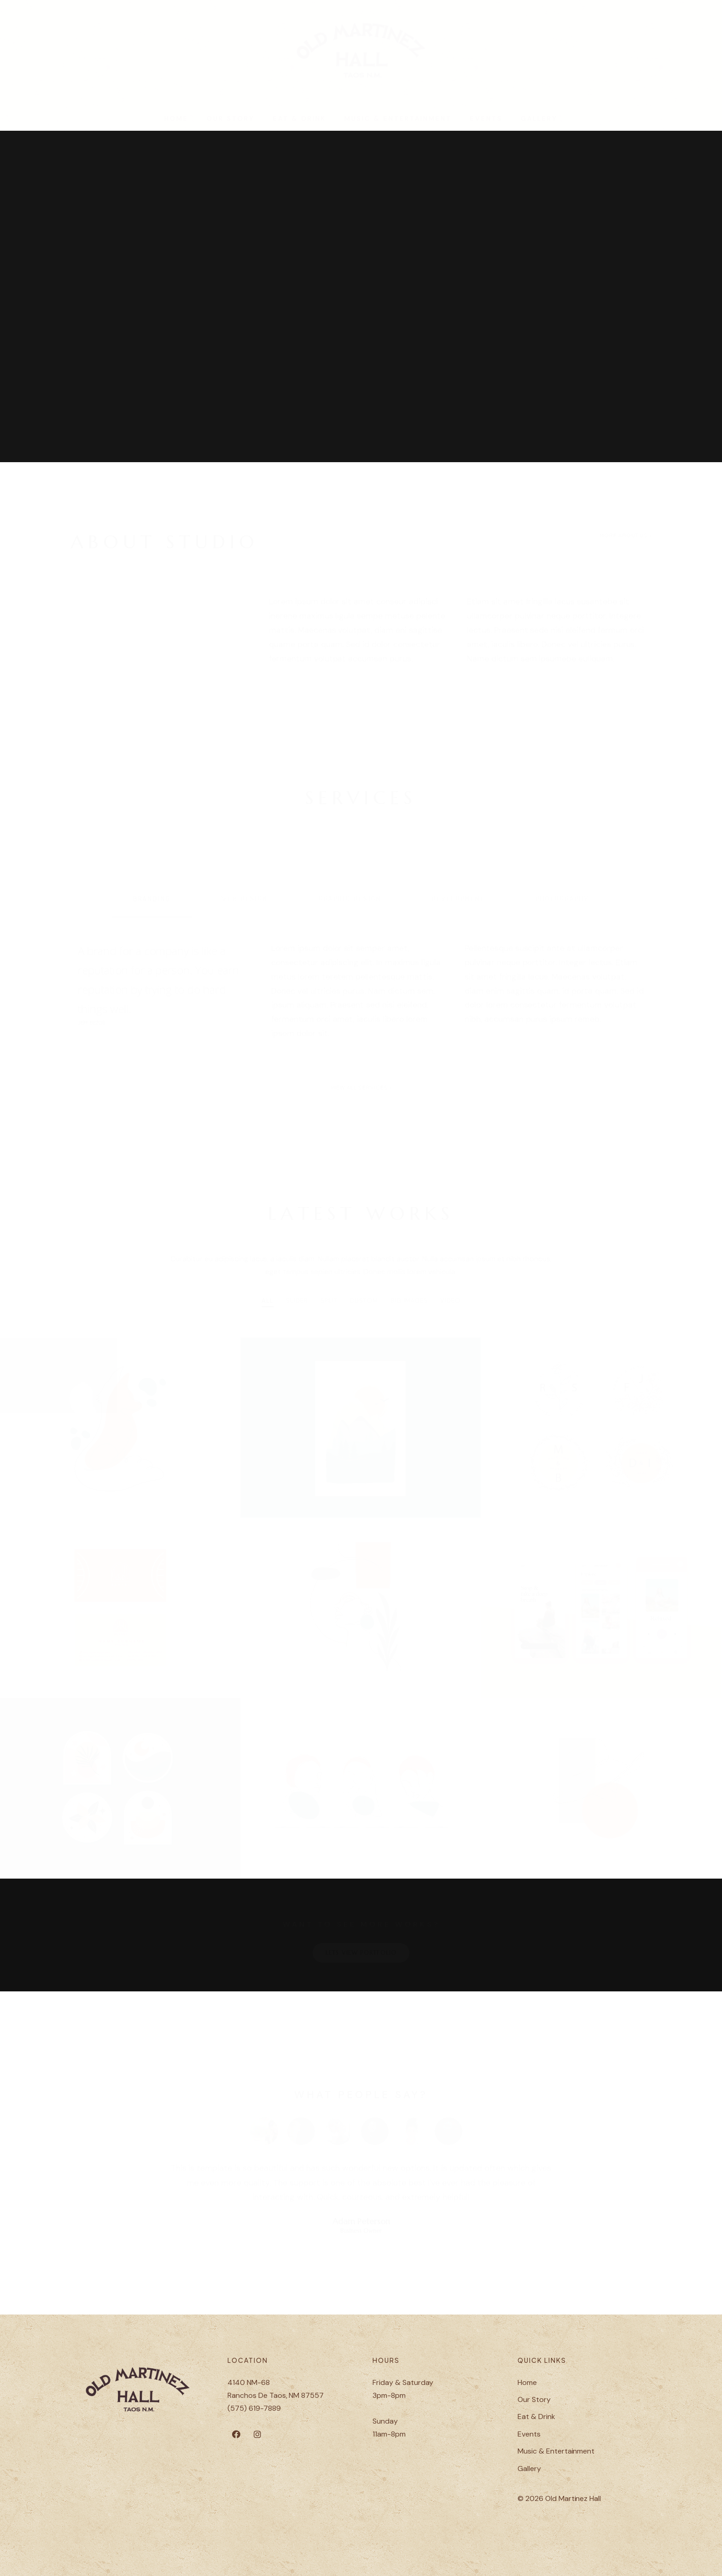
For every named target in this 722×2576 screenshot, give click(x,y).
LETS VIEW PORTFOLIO (361, 1949)
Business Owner (361, 2227)
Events (486, 124)
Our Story (231, 124)
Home (176, 124)
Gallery (539, 124)
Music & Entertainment (398, 124)
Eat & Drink (299, 124)
